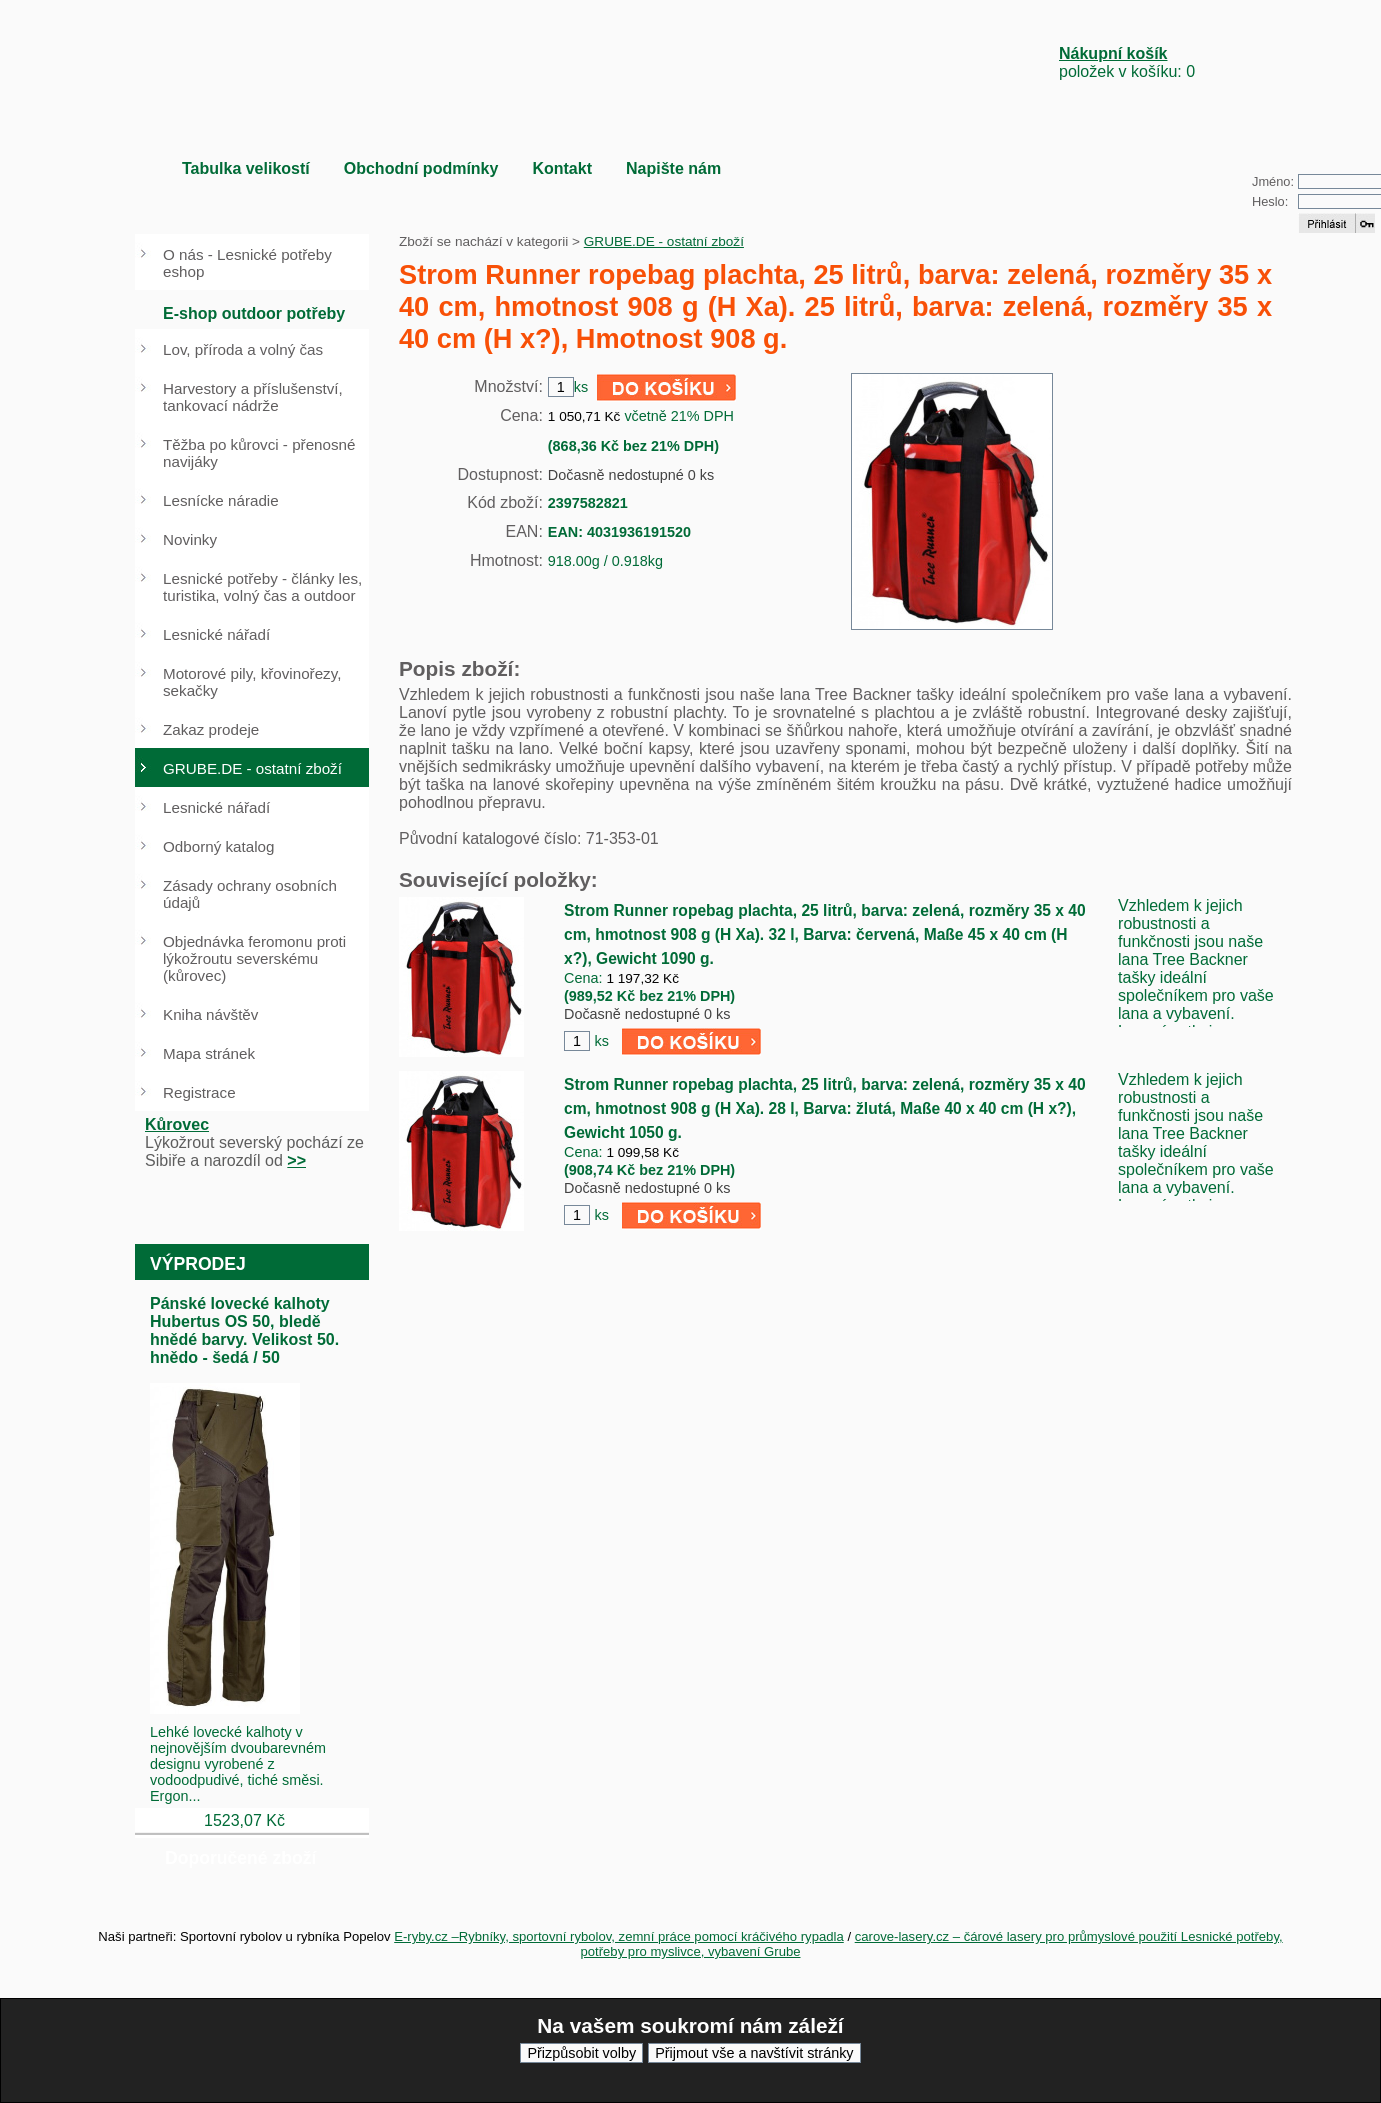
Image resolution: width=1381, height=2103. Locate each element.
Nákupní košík (1113, 53)
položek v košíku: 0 (1127, 62)
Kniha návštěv (210, 1014)
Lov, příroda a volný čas (243, 349)
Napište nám (673, 168)
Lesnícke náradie (221, 500)
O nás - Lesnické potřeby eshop (247, 263)
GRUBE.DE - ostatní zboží (664, 241)
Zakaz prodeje (211, 729)
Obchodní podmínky (421, 168)
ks (601, 1041)
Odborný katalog (218, 846)
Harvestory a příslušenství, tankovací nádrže (253, 397)
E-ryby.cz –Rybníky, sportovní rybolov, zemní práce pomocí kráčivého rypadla (619, 1936)
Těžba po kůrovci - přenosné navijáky (259, 453)
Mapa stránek (209, 1053)
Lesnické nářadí (216, 634)
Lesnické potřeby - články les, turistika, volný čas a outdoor (262, 587)
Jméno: (1273, 181)
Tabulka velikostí (246, 168)
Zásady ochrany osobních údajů (250, 894)
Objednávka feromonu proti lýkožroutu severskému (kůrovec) (254, 958)
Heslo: (1270, 201)
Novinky (190, 539)
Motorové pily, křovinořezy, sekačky (252, 682)
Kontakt (562, 168)
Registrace (199, 1092)
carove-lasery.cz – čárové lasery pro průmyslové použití (1018, 1936)
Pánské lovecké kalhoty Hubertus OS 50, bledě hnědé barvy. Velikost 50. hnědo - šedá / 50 (244, 1330)
